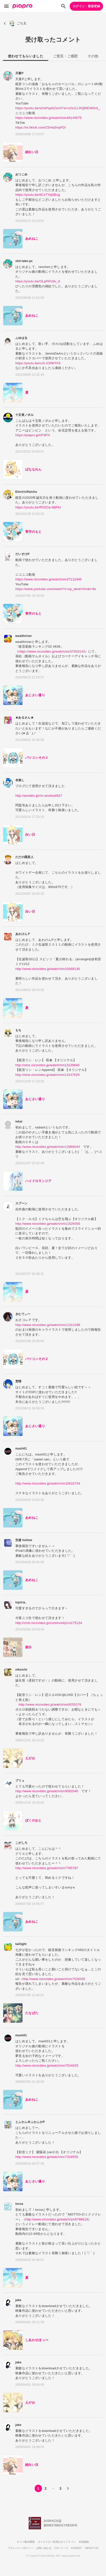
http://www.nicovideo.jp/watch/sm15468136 (47, 969)
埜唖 (18, 1381)
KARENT (76, 2548)
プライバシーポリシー (20, 2548)
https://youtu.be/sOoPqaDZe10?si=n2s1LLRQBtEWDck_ (57, 108)
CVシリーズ (61, 2548)
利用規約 (84, 2542)
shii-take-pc (24, 261)
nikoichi (21, 1669)
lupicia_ (21, 1602)
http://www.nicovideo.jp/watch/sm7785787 (46, 1868)
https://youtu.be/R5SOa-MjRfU (38, 507)
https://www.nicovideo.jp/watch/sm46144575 (48, 118)
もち (18, 1030)
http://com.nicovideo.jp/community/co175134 (48, 1623)
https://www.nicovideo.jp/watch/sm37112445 (48, 579)
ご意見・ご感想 (65, 56)
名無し (19, 780)
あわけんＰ (23, 934)
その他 (92, 56)
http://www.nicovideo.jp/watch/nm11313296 (47, 1325)
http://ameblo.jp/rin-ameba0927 (38, 795)
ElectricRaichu (26, 492)
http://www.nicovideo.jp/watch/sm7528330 (53, 1979)
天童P (19, 73)
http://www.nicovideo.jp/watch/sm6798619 (56, 2219)
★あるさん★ (24, 717)
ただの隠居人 (24, 857)
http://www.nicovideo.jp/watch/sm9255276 (50, 1704)
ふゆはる (21, 338)
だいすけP (22, 554)
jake (18, 2300)
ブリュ (19, 1780)
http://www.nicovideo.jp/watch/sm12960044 (47, 1147)
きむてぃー (23, 1314)
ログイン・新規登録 (86, 6)
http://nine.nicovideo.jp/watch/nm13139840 (47, 1065)
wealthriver (23, 636)
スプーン (21, 1203)
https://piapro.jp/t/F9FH (32, 435)
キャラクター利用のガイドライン (57, 2542)
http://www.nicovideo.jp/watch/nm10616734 (47, 1483)
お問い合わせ (43, 2548)
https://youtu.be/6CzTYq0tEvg (37, 195)
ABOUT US (91, 2548)
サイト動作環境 (26, 2542)
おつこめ (21, 174)
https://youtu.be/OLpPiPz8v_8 (37, 281)
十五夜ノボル (24, 415)
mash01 (21, 1448)
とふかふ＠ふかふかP (30, 2122)
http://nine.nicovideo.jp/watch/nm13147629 (47, 1075)
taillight (21, 1944)
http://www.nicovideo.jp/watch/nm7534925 (46, 2065)
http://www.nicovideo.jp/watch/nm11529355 (47, 1223)
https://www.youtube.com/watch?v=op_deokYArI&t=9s (55, 589)
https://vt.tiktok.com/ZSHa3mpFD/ (40, 127)
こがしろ (21, 1843)
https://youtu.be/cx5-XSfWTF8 (38, 363)
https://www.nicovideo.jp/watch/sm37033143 (52, 651)
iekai (18, 1121)
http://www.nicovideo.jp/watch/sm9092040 (46, 1791)
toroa (19, 2204)
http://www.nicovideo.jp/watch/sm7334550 (46, 2157)
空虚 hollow (23, 1540)
